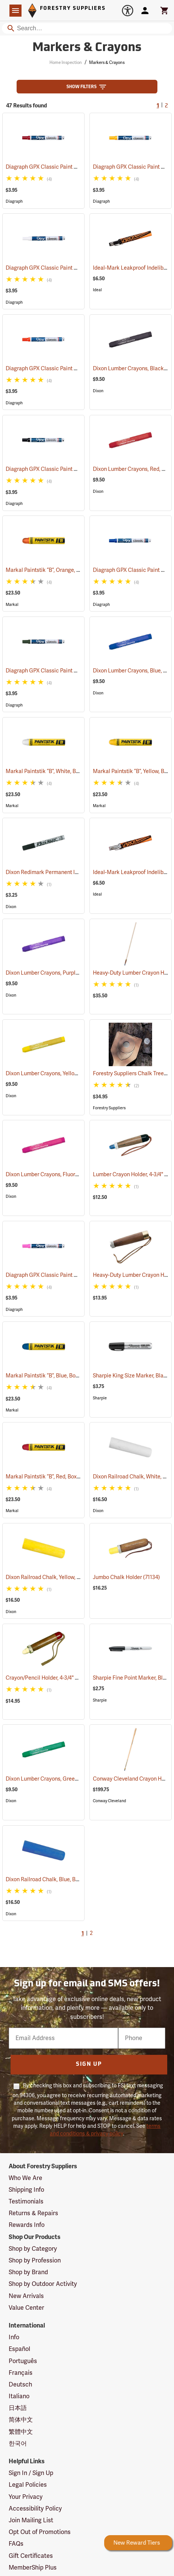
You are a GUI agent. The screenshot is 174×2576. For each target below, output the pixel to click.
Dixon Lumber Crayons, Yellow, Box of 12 (63, 1073)
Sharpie (100, 1398)
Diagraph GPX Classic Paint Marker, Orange (68, 368)
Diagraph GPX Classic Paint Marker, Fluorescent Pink (80, 1275)
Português (23, 2361)
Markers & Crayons (107, 62)
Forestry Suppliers (109, 1108)
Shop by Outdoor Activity (43, 2284)
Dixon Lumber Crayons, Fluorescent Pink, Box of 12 (75, 1174)
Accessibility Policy (35, 2508)
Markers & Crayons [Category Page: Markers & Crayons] (87, 48)
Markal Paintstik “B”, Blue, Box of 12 (57, 1376)
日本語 (18, 2408)
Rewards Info (27, 2225)
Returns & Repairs (33, 2213)
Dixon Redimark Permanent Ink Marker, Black (71, 872)
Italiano (19, 2396)
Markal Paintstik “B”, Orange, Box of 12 (61, 570)
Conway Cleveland (109, 1800)
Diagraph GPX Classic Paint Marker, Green (67, 671)
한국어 (18, 2443)
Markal (12, 604)
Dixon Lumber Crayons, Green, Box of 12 (63, 1779)
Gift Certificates (31, 2556)
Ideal (97, 289)
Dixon (98, 390)
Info (14, 2337)
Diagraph (14, 201)
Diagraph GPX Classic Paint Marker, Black (66, 469)
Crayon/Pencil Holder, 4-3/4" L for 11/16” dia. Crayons (77, 1678)
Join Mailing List (31, 2520)
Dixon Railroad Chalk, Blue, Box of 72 (59, 1879)
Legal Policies (28, 2485)
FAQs (16, 2544)
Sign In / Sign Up (31, 2473)
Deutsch (20, 2384)
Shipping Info (26, 2190)
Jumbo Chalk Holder (126, 1577)
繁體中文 (21, 2432)
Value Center (26, 2308)
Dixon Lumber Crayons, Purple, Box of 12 (63, 973)
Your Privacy (26, 2497)
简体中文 (21, 2420)
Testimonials (26, 2201)
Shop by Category (33, 2249)
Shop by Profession (35, 2260)
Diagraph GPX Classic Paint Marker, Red (64, 167)
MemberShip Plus (33, 2567)
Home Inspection (65, 62)
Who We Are (25, 2178)
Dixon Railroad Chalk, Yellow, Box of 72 (61, 1577)
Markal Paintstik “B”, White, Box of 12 (58, 771)
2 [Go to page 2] (166, 106)
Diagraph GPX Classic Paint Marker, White (66, 268)
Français (20, 2373)
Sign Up (89, 2064)
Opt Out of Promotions (40, 2532)
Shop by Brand (28, 2272)
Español (19, 2349)
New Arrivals (26, 2296)
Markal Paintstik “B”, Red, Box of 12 (56, 1477)
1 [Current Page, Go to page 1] (158, 106)
